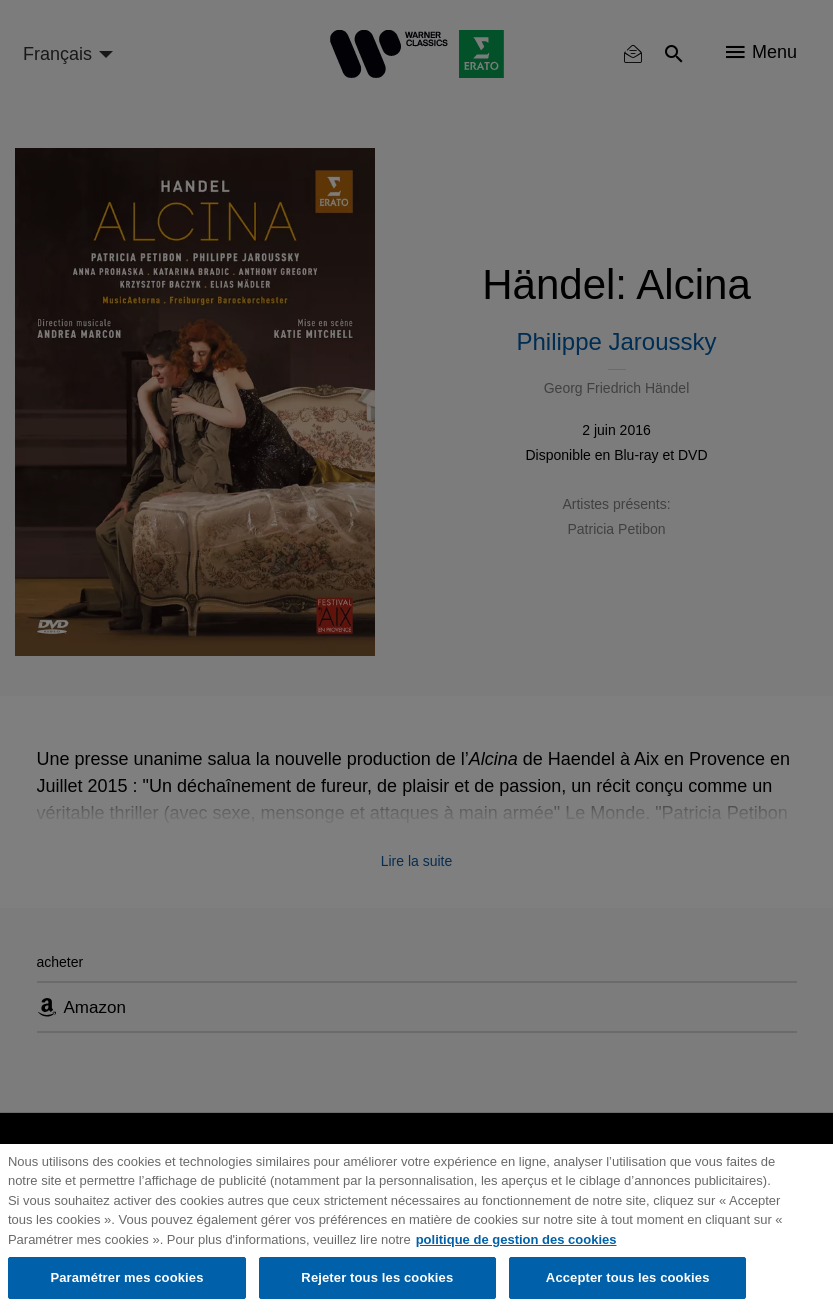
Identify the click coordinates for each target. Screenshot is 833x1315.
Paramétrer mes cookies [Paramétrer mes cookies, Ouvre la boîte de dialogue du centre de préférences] (126, 1277)
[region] (416, 1229)
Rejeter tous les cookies (377, 1277)
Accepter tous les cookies (628, 1277)
